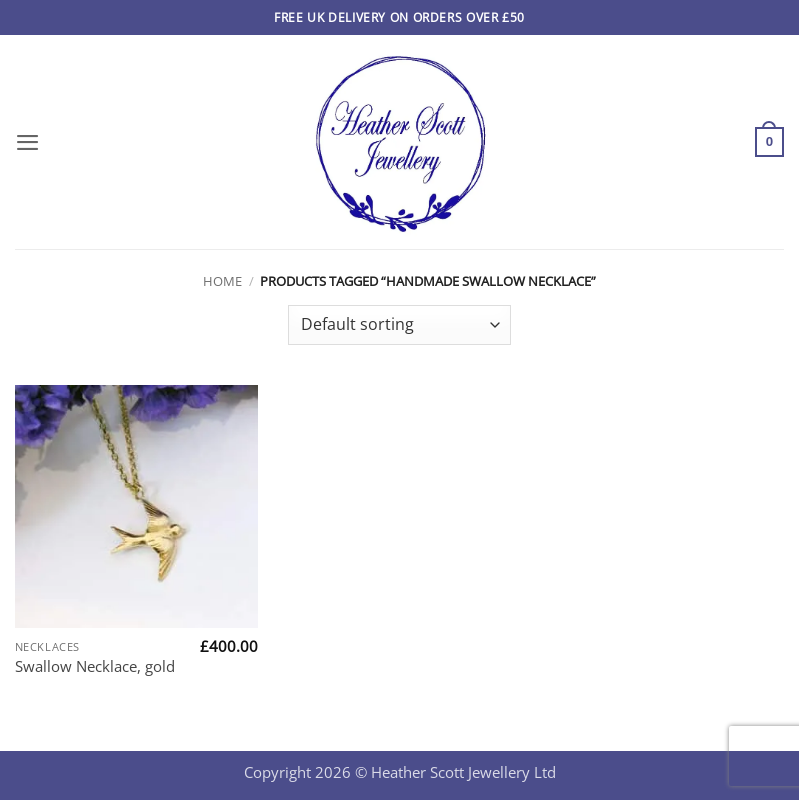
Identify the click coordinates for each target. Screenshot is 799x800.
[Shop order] (399, 325)
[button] (27, 142)
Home (222, 281)
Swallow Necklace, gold (95, 666)
